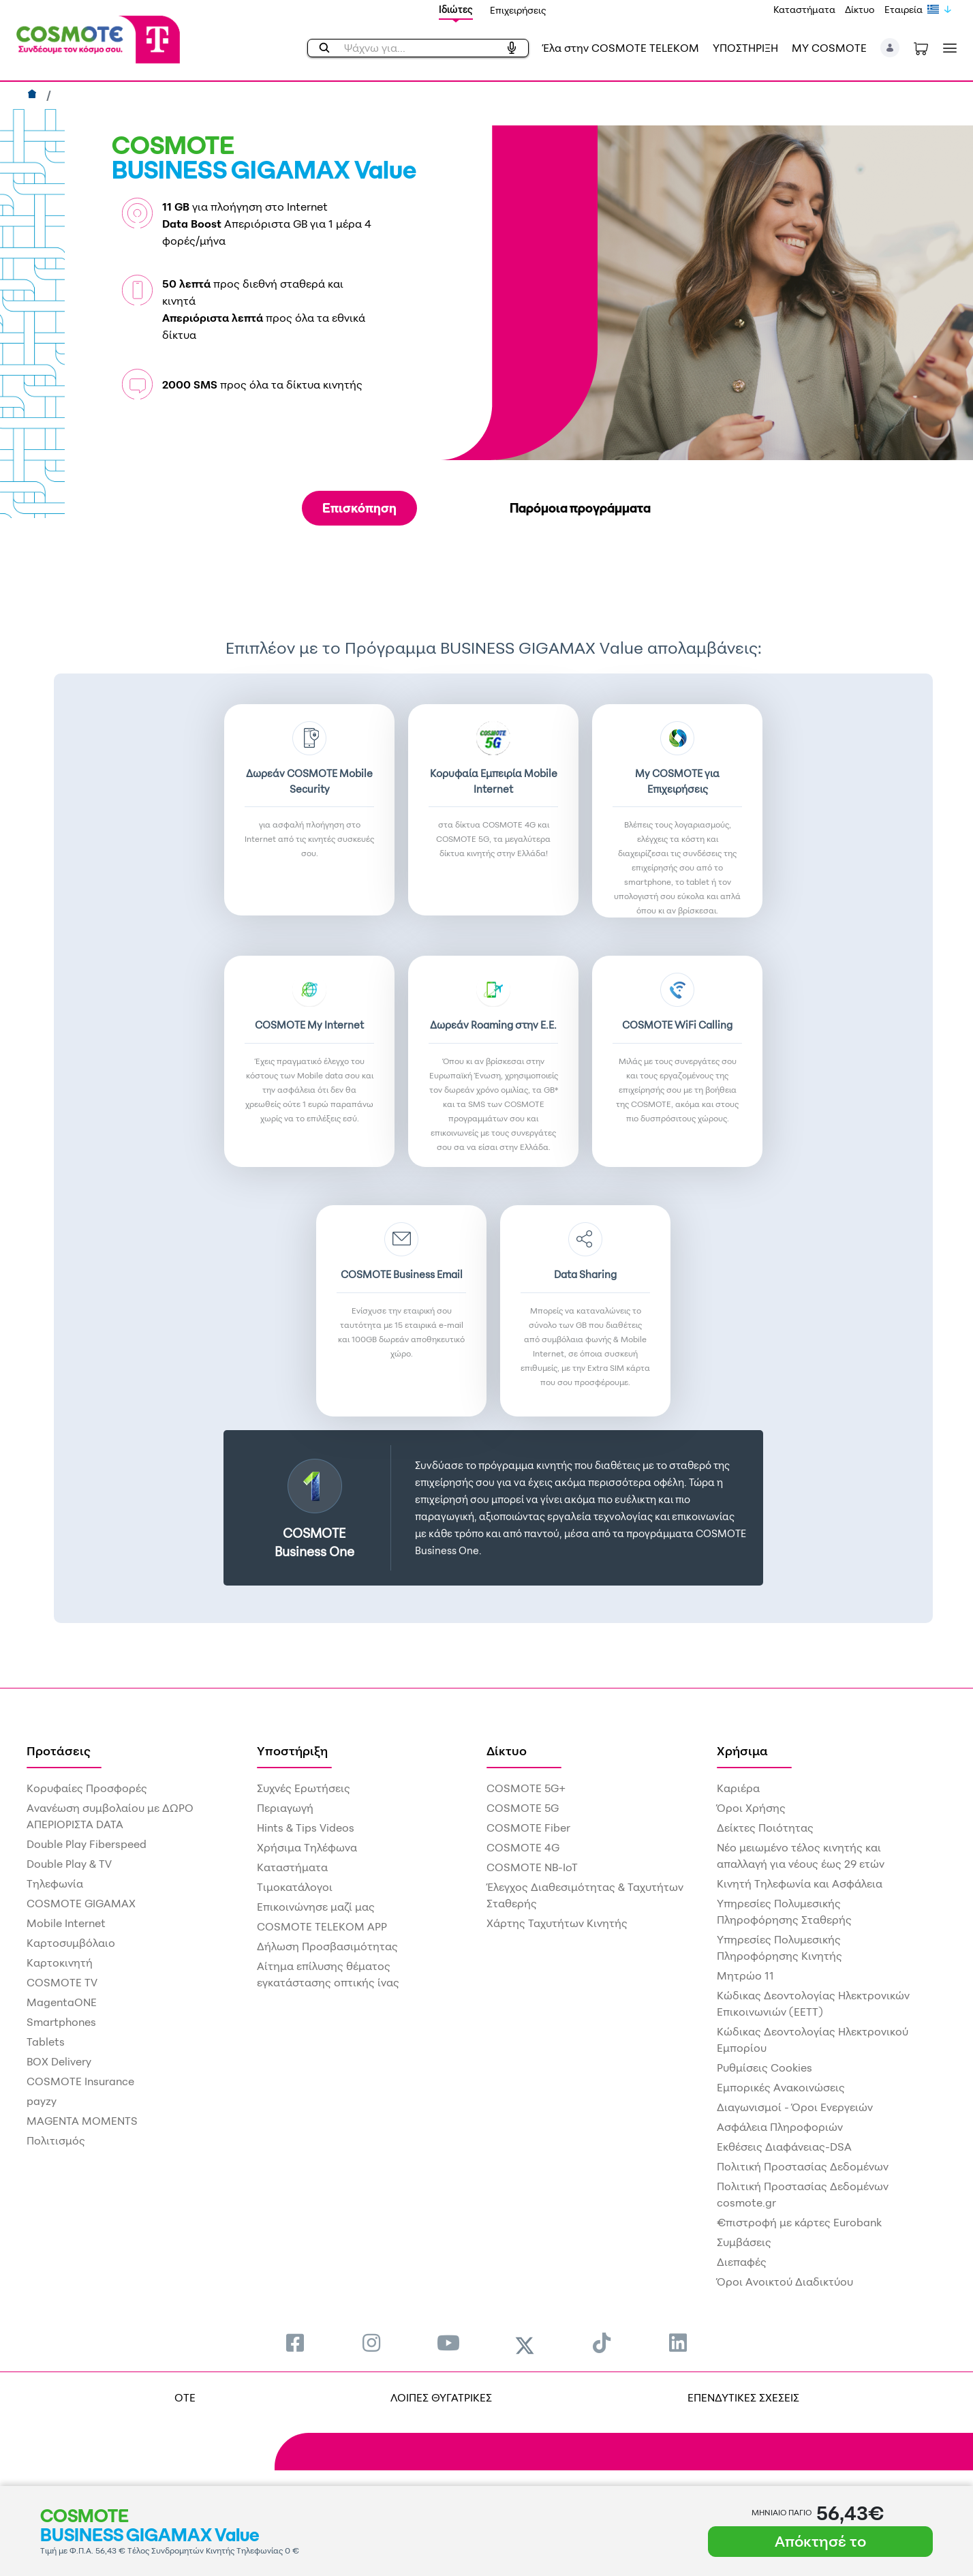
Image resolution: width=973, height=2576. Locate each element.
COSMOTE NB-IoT (532, 1867)
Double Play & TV (69, 1863)
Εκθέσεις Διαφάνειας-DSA (784, 2146)
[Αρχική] (34, 95)
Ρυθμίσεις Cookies (764, 2067)
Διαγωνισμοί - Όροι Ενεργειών (795, 2107)
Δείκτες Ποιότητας (765, 1827)
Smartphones (61, 2022)
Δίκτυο (860, 9)
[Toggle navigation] (947, 48)
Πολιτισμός (56, 2140)
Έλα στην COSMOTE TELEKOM (620, 48)
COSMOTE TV (62, 1982)
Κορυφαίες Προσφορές (87, 1788)
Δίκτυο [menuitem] (506, 1750)
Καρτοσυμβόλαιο (71, 1943)
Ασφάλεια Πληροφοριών (780, 2127)
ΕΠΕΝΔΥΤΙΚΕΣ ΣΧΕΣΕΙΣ (743, 2397)
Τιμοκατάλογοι (295, 1887)
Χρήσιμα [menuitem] (742, 1750)
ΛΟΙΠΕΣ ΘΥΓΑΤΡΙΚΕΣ (441, 2397)
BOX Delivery (59, 2061)
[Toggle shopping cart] (921, 48)
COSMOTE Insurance (80, 2081)
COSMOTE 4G (522, 1847)
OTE (185, 2397)
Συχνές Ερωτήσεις (303, 1788)
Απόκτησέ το (820, 2541)
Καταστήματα (804, 9)
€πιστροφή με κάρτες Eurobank (799, 2222)
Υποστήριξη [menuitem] (292, 1750)
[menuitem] (295, 2342)
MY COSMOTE (829, 48)
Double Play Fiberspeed (86, 1844)
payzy (42, 2101)
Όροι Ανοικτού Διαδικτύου (785, 2281)
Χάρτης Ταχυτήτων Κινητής (557, 1923)
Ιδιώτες (456, 9)
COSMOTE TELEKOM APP (322, 1926)
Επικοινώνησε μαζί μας (316, 1906)
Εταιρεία (903, 9)
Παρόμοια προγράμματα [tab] (580, 507)
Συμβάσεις (744, 2242)
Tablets (46, 2041)
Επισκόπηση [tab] (359, 507)
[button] (890, 47)
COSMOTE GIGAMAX (81, 1903)
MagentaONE (62, 2002)
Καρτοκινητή (60, 1962)
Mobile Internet (66, 1923)
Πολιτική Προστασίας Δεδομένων (803, 2166)
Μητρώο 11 (745, 1975)
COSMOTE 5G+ (526, 1788)
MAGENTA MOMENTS (82, 2120)
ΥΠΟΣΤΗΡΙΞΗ (745, 48)
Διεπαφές (742, 2262)
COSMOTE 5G (522, 1808)
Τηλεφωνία (55, 1883)
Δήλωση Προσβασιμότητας (327, 1946)
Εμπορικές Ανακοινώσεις (781, 2087)
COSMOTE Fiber (528, 1827)
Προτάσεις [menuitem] (59, 1750)
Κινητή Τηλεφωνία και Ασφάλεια (799, 1883)
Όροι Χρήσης (751, 1808)
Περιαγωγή (285, 1808)
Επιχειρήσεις (518, 10)
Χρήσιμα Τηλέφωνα (307, 1847)
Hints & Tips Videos (305, 1827)
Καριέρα (738, 1788)
